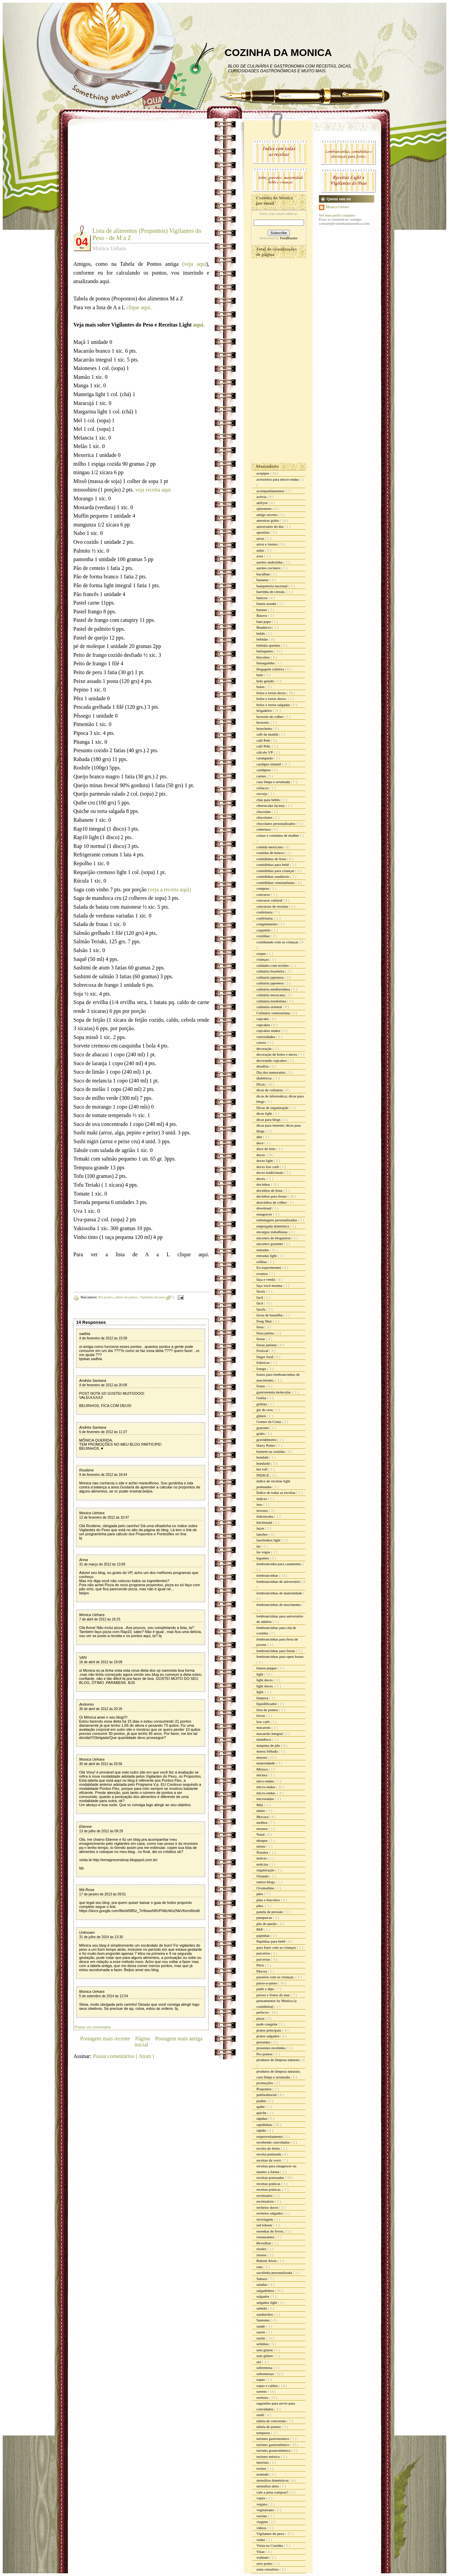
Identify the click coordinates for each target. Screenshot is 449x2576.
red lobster (264, 2225)
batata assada (266, 603)
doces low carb (268, 1167)
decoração (264, 1048)
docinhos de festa (269, 1190)
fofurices (263, 1362)
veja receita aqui (153, 490)
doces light (265, 1161)
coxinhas (263, 936)
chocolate (264, 812)
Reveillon (264, 2243)
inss (259, 1504)
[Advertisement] (130, 176)
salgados (263, 2296)
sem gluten (265, 2350)
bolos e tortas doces (271, 693)
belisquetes (265, 651)
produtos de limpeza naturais (278, 2060)
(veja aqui (194, 264)
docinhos (263, 1184)
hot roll (262, 1469)
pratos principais (269, 2030)
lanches (262, 1534)
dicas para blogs (269, 1119)
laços (260, 1528)
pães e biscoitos (268, 1900)
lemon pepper (267, 1668)
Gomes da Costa (269, 1422)
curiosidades (266, 1037)
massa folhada (267, 1751)
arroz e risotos (267, 544)
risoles (261, 2249)
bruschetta (264, 728)
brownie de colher (270, 717)
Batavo (262, 615)
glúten (261, 1416)
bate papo (264, 621)
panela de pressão (270, 1912)
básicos (262, 598)
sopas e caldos (267, 2386)
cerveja (262, 794)
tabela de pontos (126, 1297)
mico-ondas (265, 1781)
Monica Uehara (92, 1513)
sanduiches (265, 2314)
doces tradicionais (270, 1172)
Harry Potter (266, 1445)
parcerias (263, 1959)
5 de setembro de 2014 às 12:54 (103, 1996)
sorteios (262, 2397)
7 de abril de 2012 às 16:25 (99, 1619)
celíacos (262, 788)
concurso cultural (269, 900)
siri (259, 2362)
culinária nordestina (271, 1001)
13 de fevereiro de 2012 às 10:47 (104, 1517)
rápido (261, 2130)
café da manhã (267, 734)
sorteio (262, 2391)
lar (258, 1546)
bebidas (262, 639)
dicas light (264, 1113)
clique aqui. (139, 307)
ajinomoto (264, 508)
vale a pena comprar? (272, 2492)
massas (262, 1757)
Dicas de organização (272, 1108)
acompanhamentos (270, 491)
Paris (260, 1965)
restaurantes (265, 2237)
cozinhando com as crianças (277, 942)
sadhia (84, 1334)
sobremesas (265, 2374)
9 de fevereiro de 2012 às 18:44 (103, 1475)
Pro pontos (106, 1297)
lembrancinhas (267, 1575)
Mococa (262, 1817)
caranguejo (265, 758)
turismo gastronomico (273, 2438)
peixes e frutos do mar (273, 1995)
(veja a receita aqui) (169, 889)
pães (260, 1894)
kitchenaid (264, 1522)
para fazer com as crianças (276, 1947)
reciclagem (265, 2219)
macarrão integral (270, 1733)
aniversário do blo (270, 526)
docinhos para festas (272, 1196)
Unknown (87, 1932)
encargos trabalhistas (272, 1232)
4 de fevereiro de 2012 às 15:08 (103, 1338)
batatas (262, 610)
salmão (262, 2308)
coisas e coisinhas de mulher (278, 835)
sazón (261, 2338)
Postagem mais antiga (178, 2038)
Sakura (262, 2279)
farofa (261, 1309)
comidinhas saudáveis (273, 876)
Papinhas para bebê (271, 1941)
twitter (261, 2468)
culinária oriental (269, 1007)
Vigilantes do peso (153, 1297)
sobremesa (264, 2368)
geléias (262, 1404)
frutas (261, 1386)
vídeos (261, 2528)
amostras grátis (268, 520)
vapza (261, 2498)
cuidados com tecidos (272, 965)
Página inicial (142, 2041)
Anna (83, 1560)
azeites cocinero (268, 568)
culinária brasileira (270, 971)
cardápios (264, 770)
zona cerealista (268, 2569)
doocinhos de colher (271, 1202)
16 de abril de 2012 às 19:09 (100, 1662)
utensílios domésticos (272, 2480)
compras (263, 888)
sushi (260, 2415)
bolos (261, 687)
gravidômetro (266, 1440)
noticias (262, 1864)
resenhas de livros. (270, 2231)
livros (261, 1715)
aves (260, 556)
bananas (262, 580)
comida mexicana (270, 847)
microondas (265, 1799)
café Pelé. (264, 746)
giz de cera (264, 1410)
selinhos (263, 2344)
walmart (263, 2557)
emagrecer (264, 1214)
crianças (263, 959)
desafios (263, 1066)
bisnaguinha (265, 663)
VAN (83, 1657)
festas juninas (266, 1345)
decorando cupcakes (272, 1060)
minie (261, 1811)
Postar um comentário (92, 2027)
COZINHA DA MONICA (278, 52)
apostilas (263, 532)
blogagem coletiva (270, 669)
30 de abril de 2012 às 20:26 (100, 1709)
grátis (261, 1433)
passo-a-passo (267, 1983)
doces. (261, 1178)
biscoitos (263, 657)
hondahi (262, 1457)
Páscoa (262, 1971)
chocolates (264, 817)
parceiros (263, 1953)
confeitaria (264, 912)
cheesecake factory (271, 805)
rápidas (262, 2118)
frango (261, 1369)
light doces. (265, 1686)
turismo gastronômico (273, 2445)
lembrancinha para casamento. (279, 1564)
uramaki (263, 2474)
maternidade (266, 1763)
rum (259, 2267)
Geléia (261, 1398)
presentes (263, 2042)
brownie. (263, 722)
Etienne (85, 1826)
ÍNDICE (263, 1475)
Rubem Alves (266, 2261)
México (262, 1769)
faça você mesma (269, 1285)
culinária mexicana (271, 995)
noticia (262, 1858)
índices (262, 1499)
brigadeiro (264, 710)
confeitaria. (265, 918)
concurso (263, 894)
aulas (260, 550)
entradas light (266, 1256)
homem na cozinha (271, 1451)
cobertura (263, 829)
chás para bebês (268, 800)
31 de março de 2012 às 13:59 (102, 1564)
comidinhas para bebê (273, 865)
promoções (265, 2083)
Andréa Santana (92, 1380)
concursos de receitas (272, 906)
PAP (260, 1929)
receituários (265, 2201)
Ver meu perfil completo (337, 215)
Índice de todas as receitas (276, 1492)
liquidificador (267, 1704)
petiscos (262, 2012)
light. (260, 1692)
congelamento (267, 924)
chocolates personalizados (276, 823)
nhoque (262, 1840)
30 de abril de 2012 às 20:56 (100, 1764)
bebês (261, 633)
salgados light (267, 2302)
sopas (261, 2379)
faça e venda (266, 1279)
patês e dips (265, 1989)
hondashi (263, 1463)
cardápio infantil (269, 764)
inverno (262, 1510)
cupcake (263, 1019)
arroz (260, 538)
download (264, 1208)
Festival (262, 1351)
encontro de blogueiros (274, 1238)
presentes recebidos (271, 2048)
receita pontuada (269, 2154)
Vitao (261, 2552)
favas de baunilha (270, 1315)
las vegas (263, 1552)
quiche (261, 2113)
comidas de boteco (270, 853)
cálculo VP (265, 752)
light (260, 1674)
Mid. (260, 1805)
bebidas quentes (268, 645)
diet (259, 1137)
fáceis (261, 1291)
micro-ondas (266, 1787)
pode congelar (267, 2024)
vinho (261, 2540)
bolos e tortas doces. (272, 699)
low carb (263, 1722)
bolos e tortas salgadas (273, 705)
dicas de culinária (270, 1090)
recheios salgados (270, 2213)
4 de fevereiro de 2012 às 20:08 (103, 1385)
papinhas (263, 1935)
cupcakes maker (268, 1030)
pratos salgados (268, 2036)
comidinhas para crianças (275, 871)
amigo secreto (267, 515)
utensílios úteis (268, 2486)
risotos (261, 2255)
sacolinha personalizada (274, 2273)
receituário (264, 2195)
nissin (261, 1846)
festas (261, 1339)
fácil (260, 1303)
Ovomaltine (265, 1888)
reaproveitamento (270, 2136)
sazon (261, 2332)
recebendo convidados (273, 2142)
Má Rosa (86, 1890)
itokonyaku (265, 1516)
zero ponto (264, 2563)
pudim (261, 2101)
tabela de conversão (271, 2421)
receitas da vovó (269, 2160)
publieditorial (266, 2095)
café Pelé (263, 740)
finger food (265, 1357)
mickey (262, 1775)
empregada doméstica (273, 1226)
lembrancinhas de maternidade (279, 1593)
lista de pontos (267, 1710)
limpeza (262, 1698)
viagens (262, 2522)
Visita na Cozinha (270, 2545)
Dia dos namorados (271, 1072)
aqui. (198, 325)
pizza (260, 2018)
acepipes (263, 473)
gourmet (263, 1428)
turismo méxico (268, 2456)
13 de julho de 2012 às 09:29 (101, 1831)
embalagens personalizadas (277, 1220)
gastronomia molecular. (274, 1392)
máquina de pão (268, 1745)
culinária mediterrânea (273, 989)
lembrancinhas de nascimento (279, 1604)
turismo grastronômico (273, 2450)
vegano (262, 2504)
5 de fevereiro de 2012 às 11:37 (103, 1432)
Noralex (262, 1852)
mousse (262, 1829)
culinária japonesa (270, 983)
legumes (263, 1558)
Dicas (261, 1084)
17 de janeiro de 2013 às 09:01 (102, 1894)
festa (260, 1327)
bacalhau (263, 574)
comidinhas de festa (271, 859)
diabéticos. (264, 1078)
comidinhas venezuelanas (275, 883)
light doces (265, 1680)
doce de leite (266, 1149)
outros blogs (266, 1882)
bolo (260, 675)
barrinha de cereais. (271, 592)
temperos (263, 2433)
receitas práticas (268, 2184)
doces (261, 1155)
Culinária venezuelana (273, 1013)
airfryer (262, 503)
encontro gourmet (270, 1244)
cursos (261, 1042)
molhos (262, 1822)
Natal (261, 1834)
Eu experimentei (269, 1267)
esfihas (262, 1262)
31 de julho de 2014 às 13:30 (101, 1937)
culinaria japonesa (270, 977)
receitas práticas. (269, 2189)
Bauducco (264, 627)
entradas (263, 1250)
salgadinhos (265, 2290)
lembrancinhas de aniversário (278, 1581)
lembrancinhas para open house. (280, 1656)
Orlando (263, 1876)
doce (260, 1143)
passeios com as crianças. (275, 1977)
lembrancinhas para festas (276, 1651)
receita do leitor (268, 2148)
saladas (262, 2284)
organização (265, 1870)
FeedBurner (289, 238)
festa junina (265, 1333)
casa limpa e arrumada (273, 782)
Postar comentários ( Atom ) (123, 2056)
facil (260, 1297)
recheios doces (267, 2207)
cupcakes (263, 1025)
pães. (260, 1906)
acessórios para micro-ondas (278, 479)
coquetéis (263, 930)
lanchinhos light (268, 1540)
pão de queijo (266, 1924)
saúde (261, 2326)
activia (261, 497)
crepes (261, 953)
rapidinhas (264, 2125)
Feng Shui (264, 1321)
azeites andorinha (269, 562)
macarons (264, 1727)
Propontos (264, 2089)
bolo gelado (265, 681)
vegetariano (265, 2510)
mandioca (264, 1739)
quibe (261, 2107)
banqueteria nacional (272, 586)
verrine (262, 2516)
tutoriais (263, 2462)
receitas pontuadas (270, 2177)
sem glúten (265, 2356)
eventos (262, 1274)
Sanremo (263, 2320)
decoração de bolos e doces (277, 1054)
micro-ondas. (266, 1793)
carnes (261, 776)
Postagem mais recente (105, 2038)
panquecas (264, 1917)
